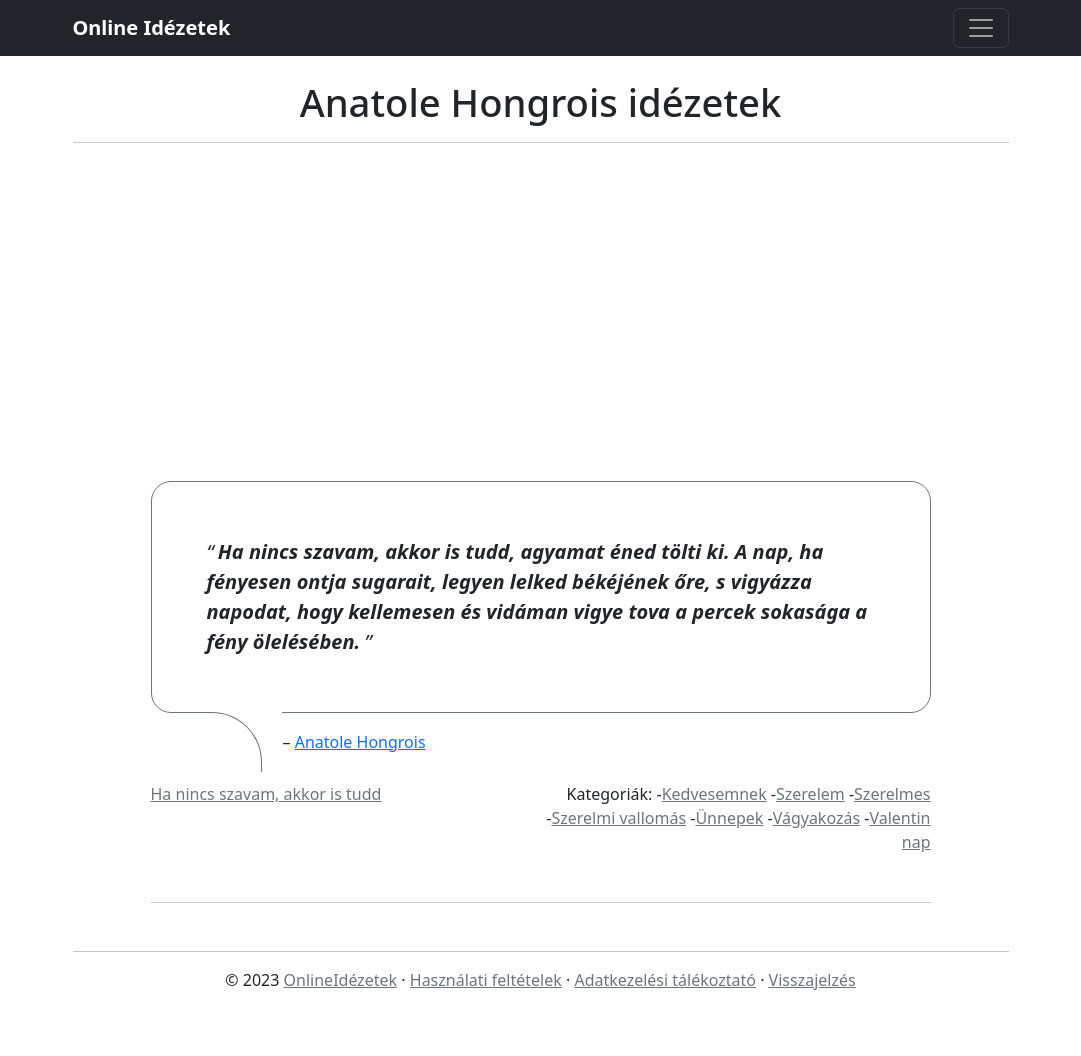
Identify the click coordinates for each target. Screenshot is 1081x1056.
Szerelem (810, 794)
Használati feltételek (486, 980)
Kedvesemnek (714, 794)
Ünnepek (729, 818)
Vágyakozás (816, 818)
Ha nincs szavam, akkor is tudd (266, 794)
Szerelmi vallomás (618, 818)
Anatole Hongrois (360, 742)
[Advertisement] (540, 331)
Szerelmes (892, 794)
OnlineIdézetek (341, 980)
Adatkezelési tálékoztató (665, 980)
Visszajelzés (812, 980)
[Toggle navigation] (981, 28)
